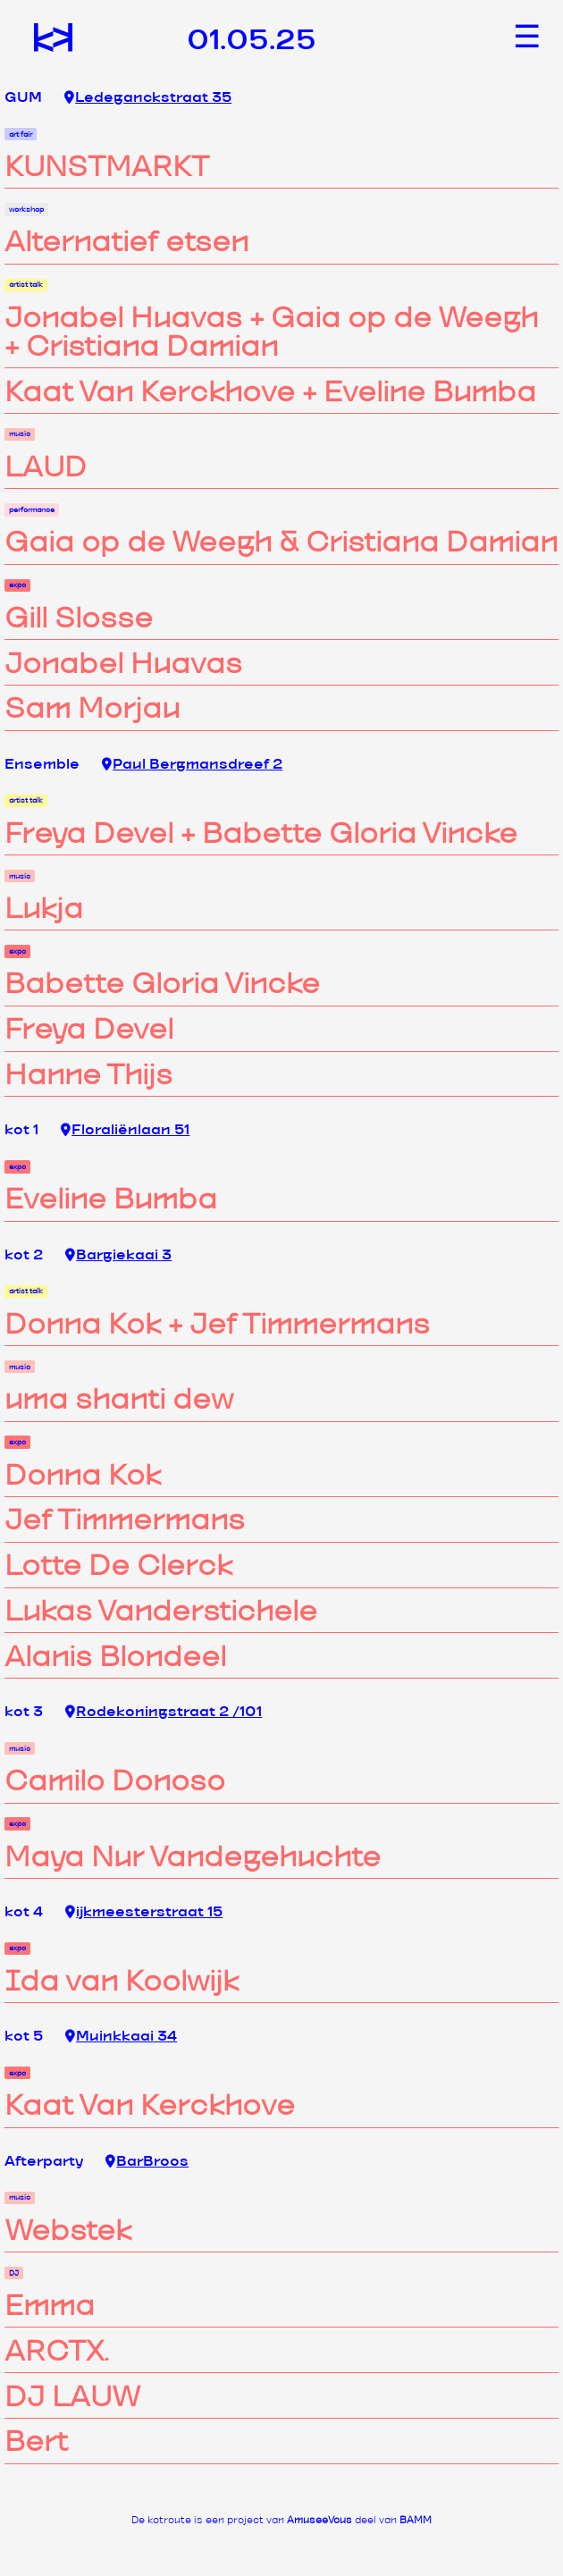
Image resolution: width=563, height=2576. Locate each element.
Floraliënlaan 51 (125, 1130)
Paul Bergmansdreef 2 (192, 764)
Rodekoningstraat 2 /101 (163, 1712)
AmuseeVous (319, 2520)
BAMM (415, 2520)
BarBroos (147, 2161)
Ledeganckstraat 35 (147, 97)
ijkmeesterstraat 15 (144, 1912)
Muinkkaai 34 (121, 2036)
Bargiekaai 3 (118, 1255)
